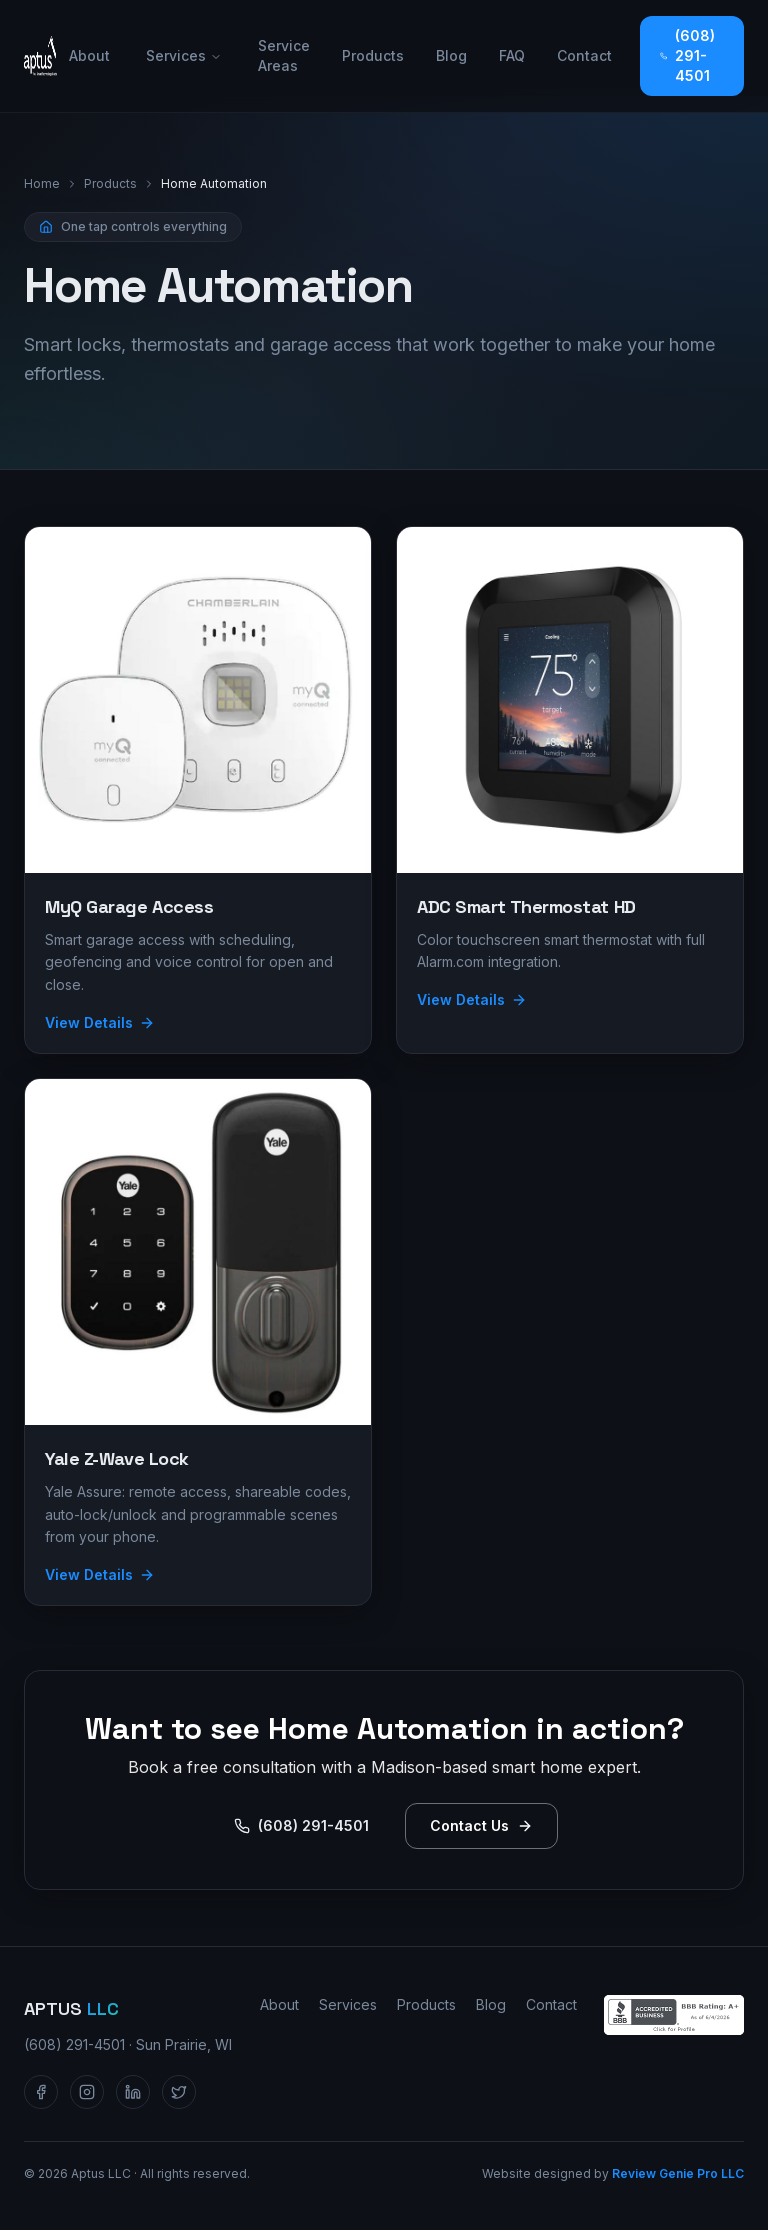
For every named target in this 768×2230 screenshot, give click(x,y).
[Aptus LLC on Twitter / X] (179, 2092)
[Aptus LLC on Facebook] (41, 2092)
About (89, 55)
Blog (451, 55)
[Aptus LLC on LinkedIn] (133, 2092)
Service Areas (284, 55)
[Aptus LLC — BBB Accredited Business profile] (674, 2015)
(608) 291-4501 (687, 55)
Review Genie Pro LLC (678, 2173)
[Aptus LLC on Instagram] (87, 2092)
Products (373, 55)
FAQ (512, 55)
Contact (584, 55)
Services (184, 55)
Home (42, 183)
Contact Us (481, 1825)
